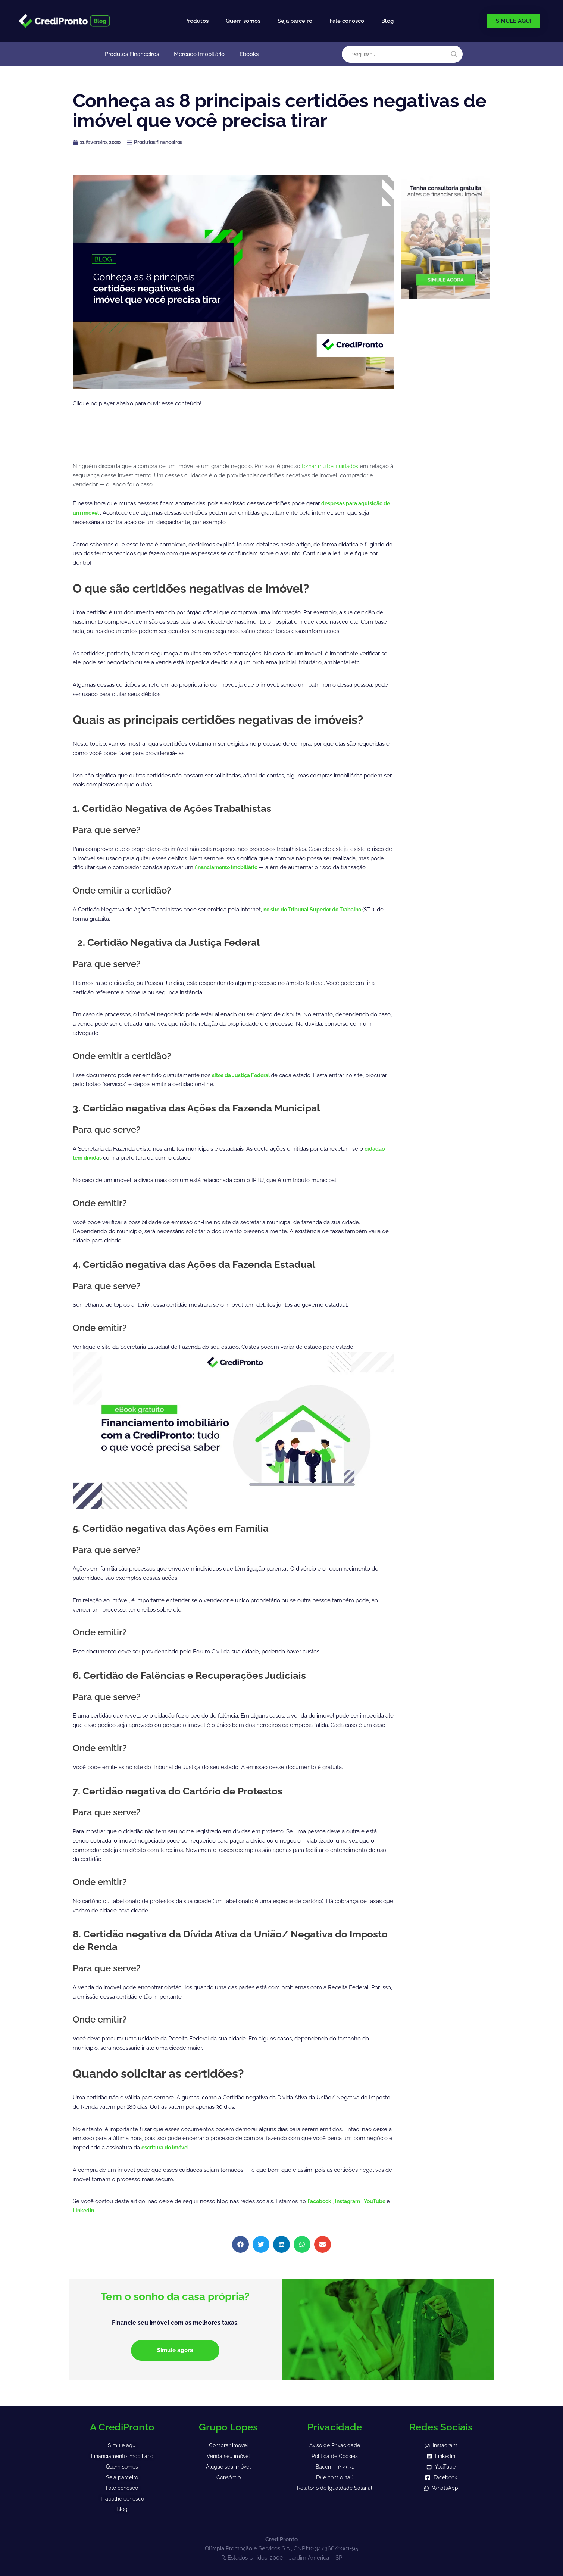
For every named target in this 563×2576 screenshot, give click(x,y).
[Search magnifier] (454, 54)
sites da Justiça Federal (244, 1075)
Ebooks (249, 54)
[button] (240, 2244)
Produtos (196, 21)
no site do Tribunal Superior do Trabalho (318, 909)
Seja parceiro (295, 21)
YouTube (380, 2201)
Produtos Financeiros (132, 54)
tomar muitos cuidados (332, 466)
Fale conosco (346, 21)
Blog (387, 21)
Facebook (321, 2201)
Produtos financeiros (164, 142)
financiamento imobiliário (230, 867)
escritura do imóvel (168, 2147)
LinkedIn (90, 2210)
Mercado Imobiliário (199, 54)
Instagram (352, 2201)
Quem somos (243, 21)
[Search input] (399, 54)
